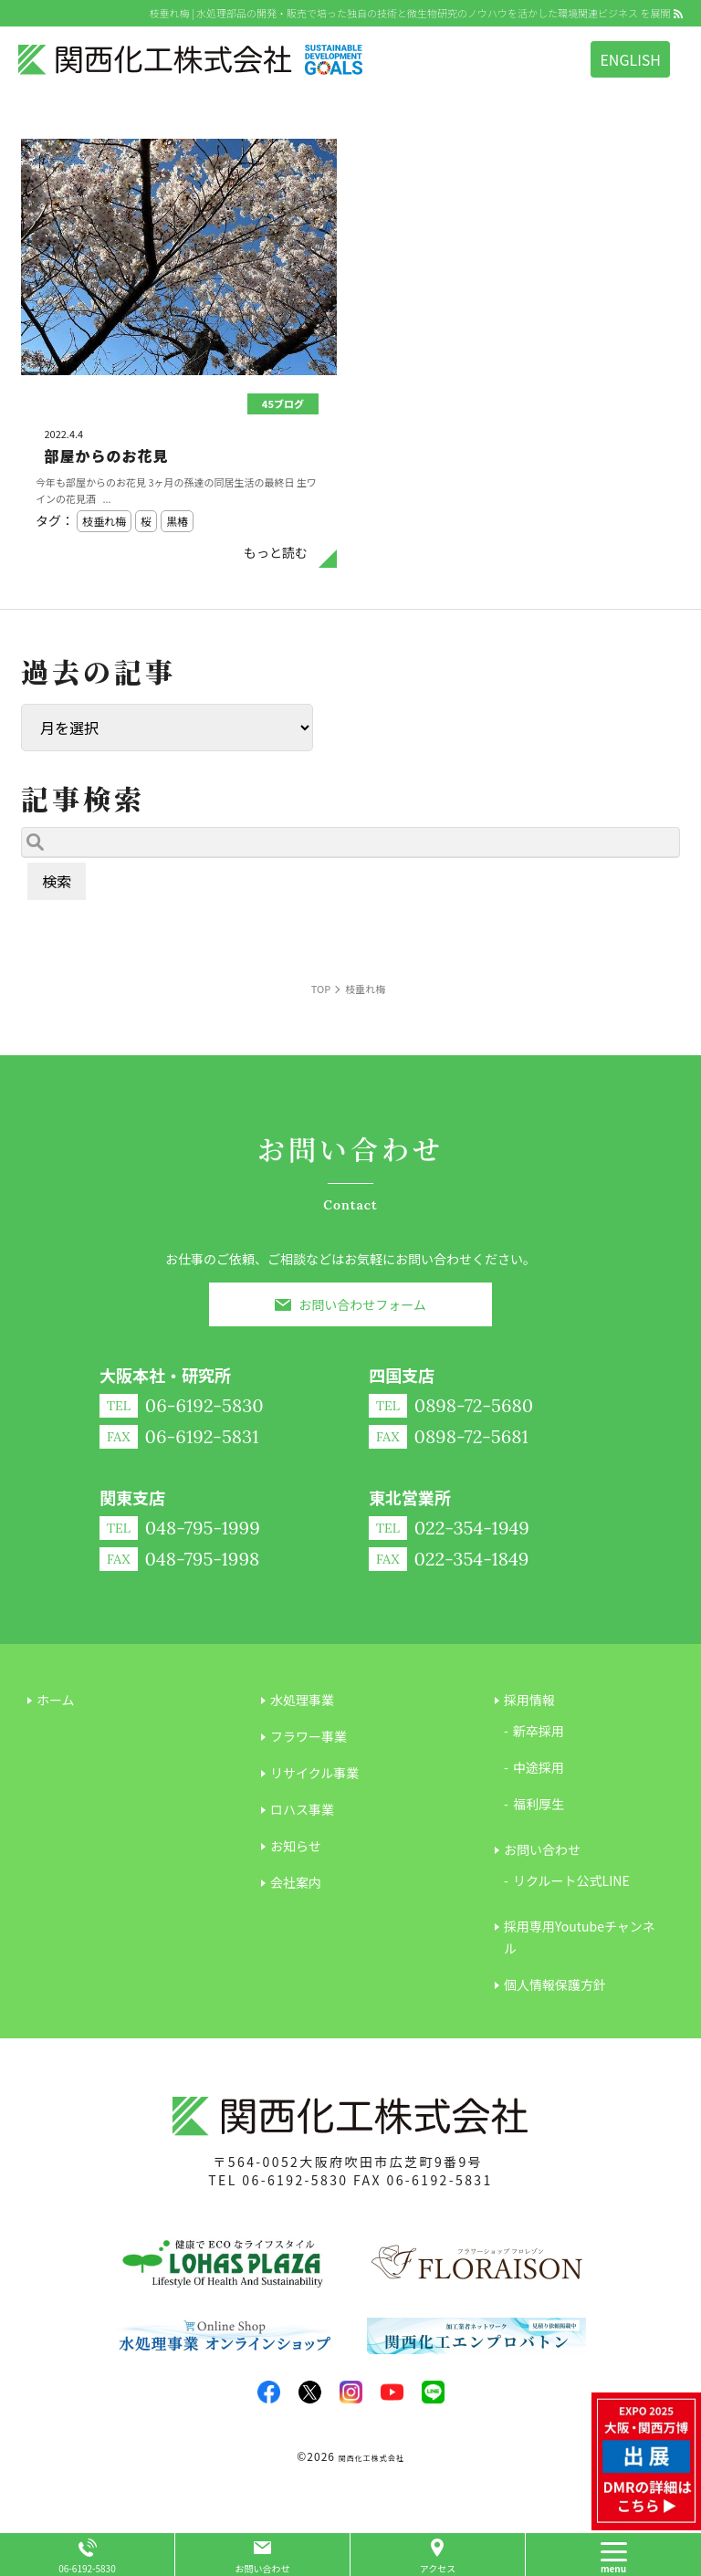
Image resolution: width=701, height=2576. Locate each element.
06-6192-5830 (295, 2180)
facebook (268, 2392)
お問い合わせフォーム (362, 1304)
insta (351, 2392)
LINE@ (433, 2392)
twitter (309, 2392)
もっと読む (276, 552)
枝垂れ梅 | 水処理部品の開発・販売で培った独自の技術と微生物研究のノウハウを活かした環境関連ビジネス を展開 (409, 12)
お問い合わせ (262, 2568)
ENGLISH (630, 59)
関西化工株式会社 (371, 2458)
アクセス (438, 2568)
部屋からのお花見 (106, 455)
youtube (392, 2392)
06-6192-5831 (439, 2180)
